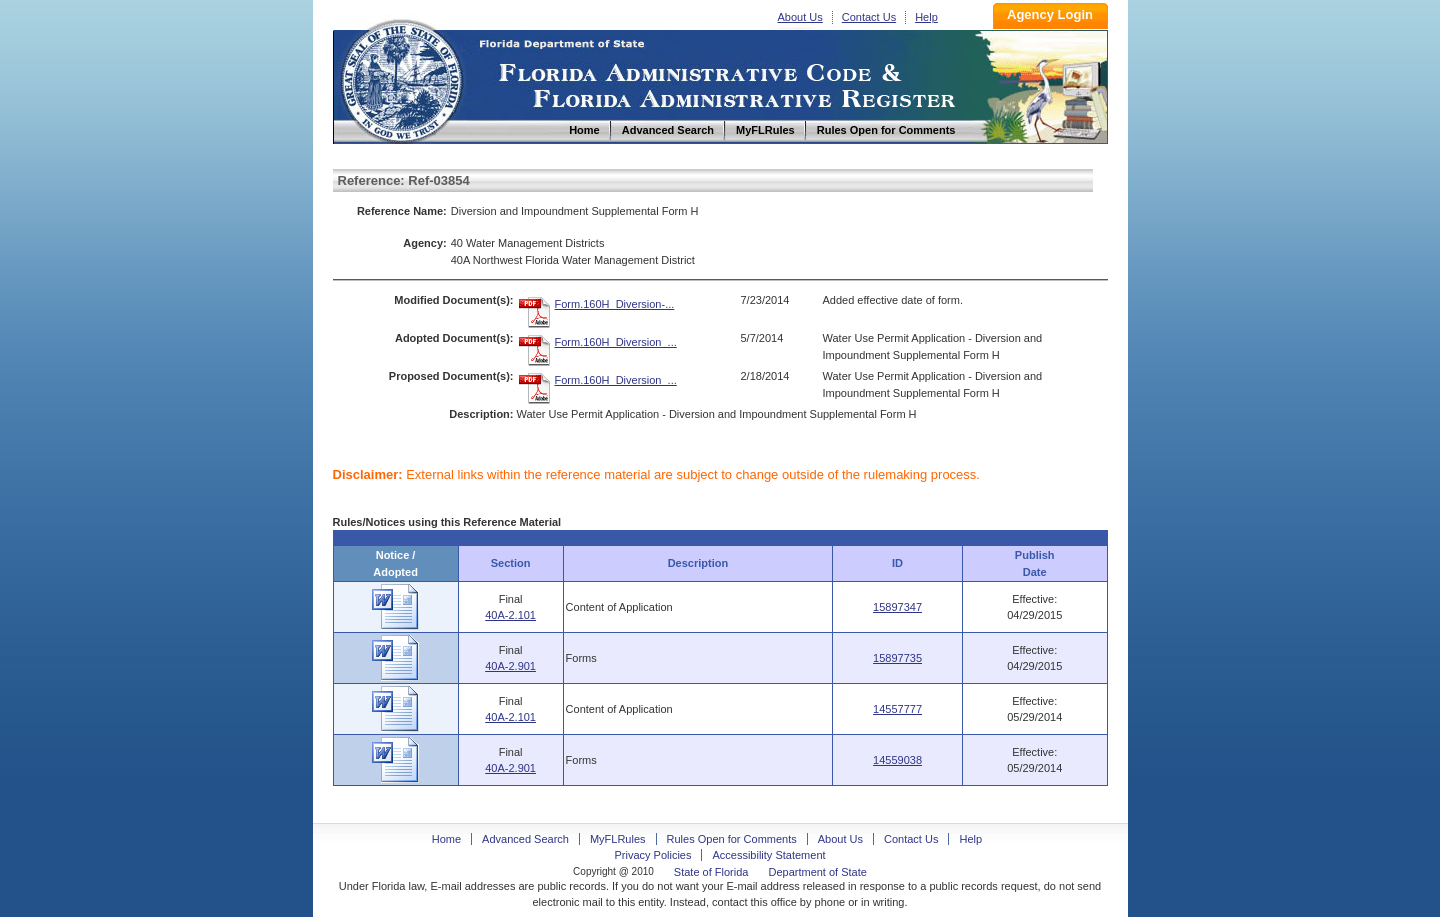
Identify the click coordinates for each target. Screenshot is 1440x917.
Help (926, 17)
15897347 (897, 607)
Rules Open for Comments (732, 839)
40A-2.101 (510, 615)
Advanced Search (525, 839)
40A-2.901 (510, 666)
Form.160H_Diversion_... (616, 342)
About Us (800, 17)
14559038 (897, 760)
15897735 (897, 658)
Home (401, 78)
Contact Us (869, 17)
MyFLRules (618, 839)
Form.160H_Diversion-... (615, 304)
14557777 (897, 709)
